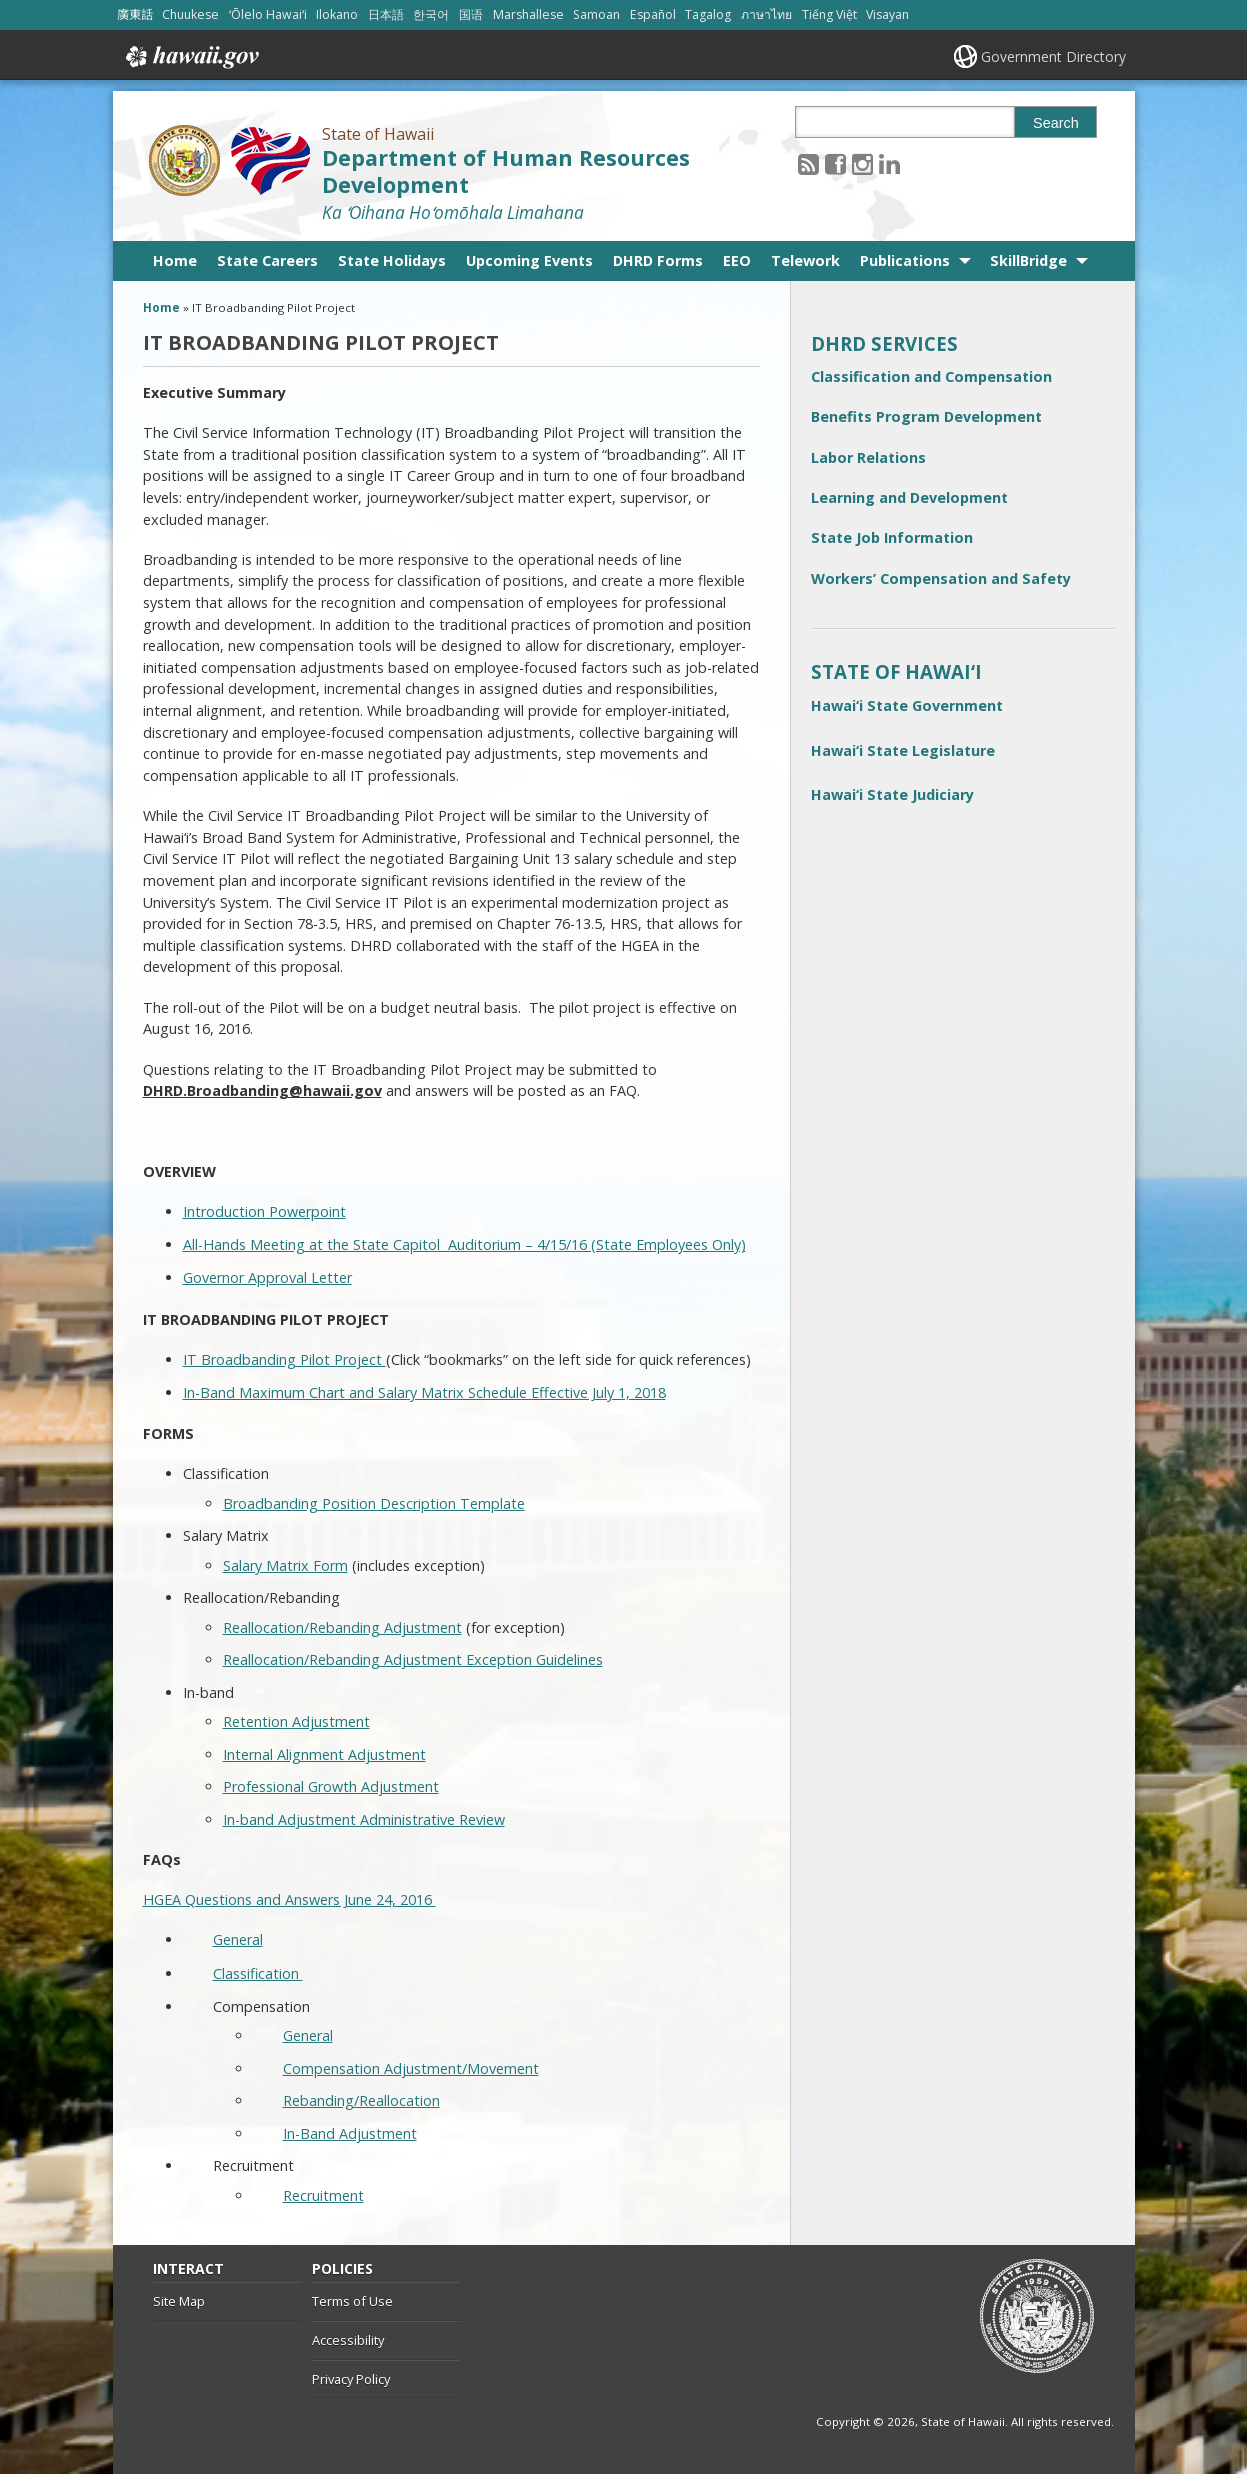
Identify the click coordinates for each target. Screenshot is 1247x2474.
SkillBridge (1028, 260)
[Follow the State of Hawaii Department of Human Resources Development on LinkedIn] (889, 163)
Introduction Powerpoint (264, 1211)
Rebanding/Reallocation (361, 2100)
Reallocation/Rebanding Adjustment (342, 1627)
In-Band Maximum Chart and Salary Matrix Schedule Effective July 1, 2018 (424, 1392)
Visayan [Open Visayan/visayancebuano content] (887, 14)
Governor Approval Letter (267, 1277)
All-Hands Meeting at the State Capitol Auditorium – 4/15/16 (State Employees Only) (464, 1244)
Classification (258, 1973)
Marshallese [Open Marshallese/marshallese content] (528, 14)
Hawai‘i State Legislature (903, 750)
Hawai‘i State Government (907, 705)
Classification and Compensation (931, 376)
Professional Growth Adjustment (331, 1786)
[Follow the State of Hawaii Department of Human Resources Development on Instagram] (862, 163)
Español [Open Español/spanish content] (653, 14)
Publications (905, 260)
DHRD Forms (658, 260)
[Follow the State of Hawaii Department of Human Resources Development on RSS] (808, 163)
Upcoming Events (529, 260)
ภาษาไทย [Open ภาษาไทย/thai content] (766, 14)
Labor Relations (868, 457)
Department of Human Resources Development (506, 171)
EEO (737, 260)
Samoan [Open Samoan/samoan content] (596, 14)
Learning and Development (909, 497)
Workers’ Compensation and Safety (941, 578)
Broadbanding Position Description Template (374, 1503)
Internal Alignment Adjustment (324, 1754)
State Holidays (392, 260)
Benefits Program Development (926, 416)
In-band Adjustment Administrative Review (364, 1819)
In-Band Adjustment (350, 2133)
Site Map (179, 2301)
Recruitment (323, 2195)
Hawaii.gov (190, 57)
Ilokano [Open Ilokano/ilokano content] (337, 14)
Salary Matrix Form (285, 1565)
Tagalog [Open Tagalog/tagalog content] (708, 14)
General (238, 1939)
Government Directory (1053, 56)
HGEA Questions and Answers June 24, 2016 (289, 1899)
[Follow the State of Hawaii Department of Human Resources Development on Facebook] (835, 163)
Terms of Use (352, 2301)
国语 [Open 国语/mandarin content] (471, 14)
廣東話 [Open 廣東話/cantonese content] (135, 14)
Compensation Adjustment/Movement (411, 2068)
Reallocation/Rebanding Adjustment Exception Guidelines (413, 1659)
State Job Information (892, 537)
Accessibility (348, 2340)
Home (175, 260)
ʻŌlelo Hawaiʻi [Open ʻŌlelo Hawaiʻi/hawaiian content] (268, 14)
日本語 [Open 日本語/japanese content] (386, 14)
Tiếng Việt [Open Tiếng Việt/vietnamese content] (829, 14)
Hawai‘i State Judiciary (892, 794)
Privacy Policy (351, 2379)
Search (1056, 123)
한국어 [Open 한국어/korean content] (431, 14)
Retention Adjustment (296, 1721)
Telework (805, 260)
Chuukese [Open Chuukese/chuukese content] (190, 14)
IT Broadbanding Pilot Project (284, 1359)
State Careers (267, 260)
